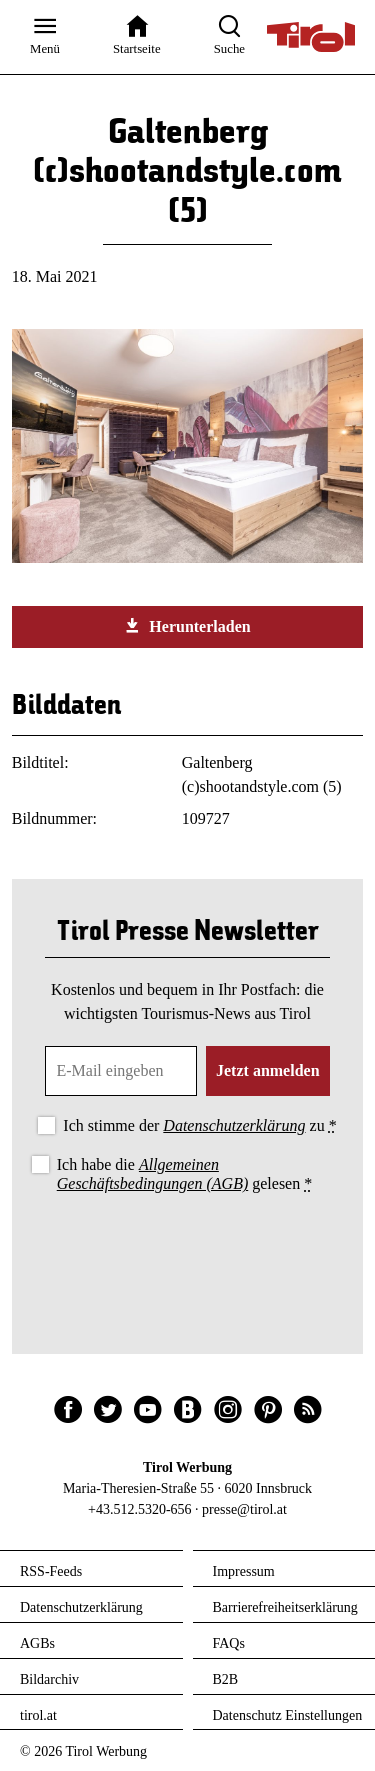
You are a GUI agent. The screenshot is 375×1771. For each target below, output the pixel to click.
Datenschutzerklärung (234, 1125)
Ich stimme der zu (199, 1125)
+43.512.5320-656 (140, 1509)
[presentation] (188, 1252)
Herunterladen (187, 626)
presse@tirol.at (244, 1509)
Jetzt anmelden (268, 1070)
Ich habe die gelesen (185, 1174)
